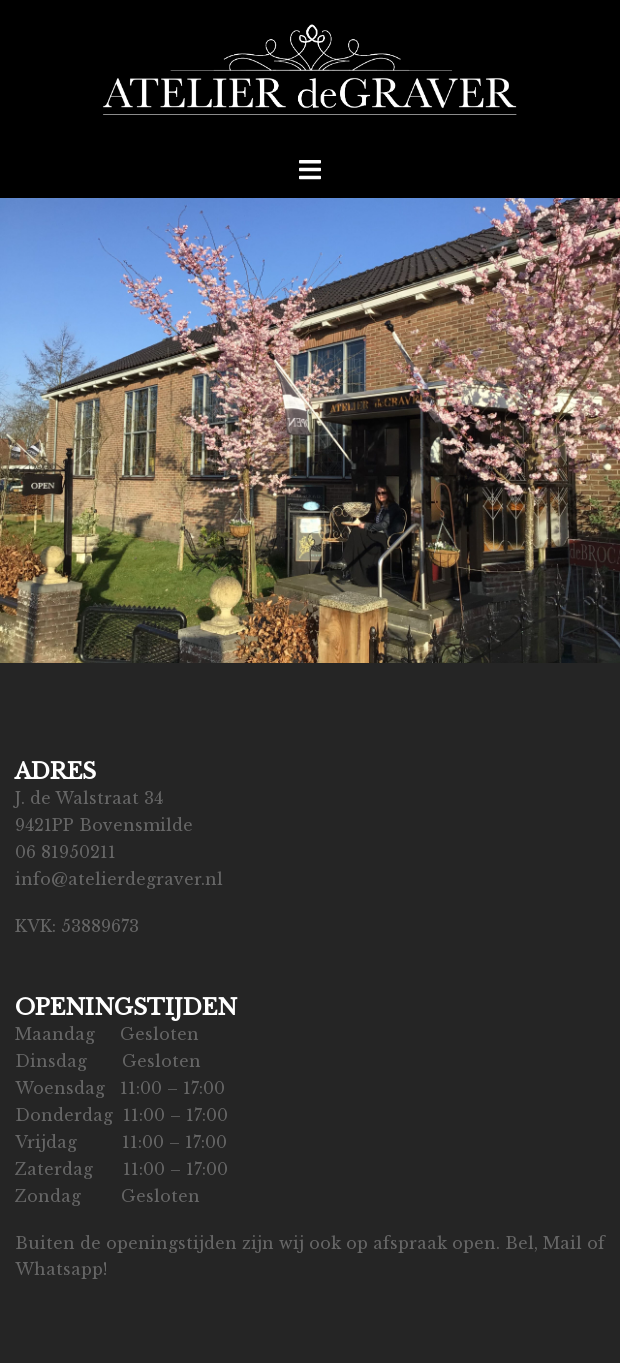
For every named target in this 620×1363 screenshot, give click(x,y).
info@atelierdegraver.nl (119, 879)
